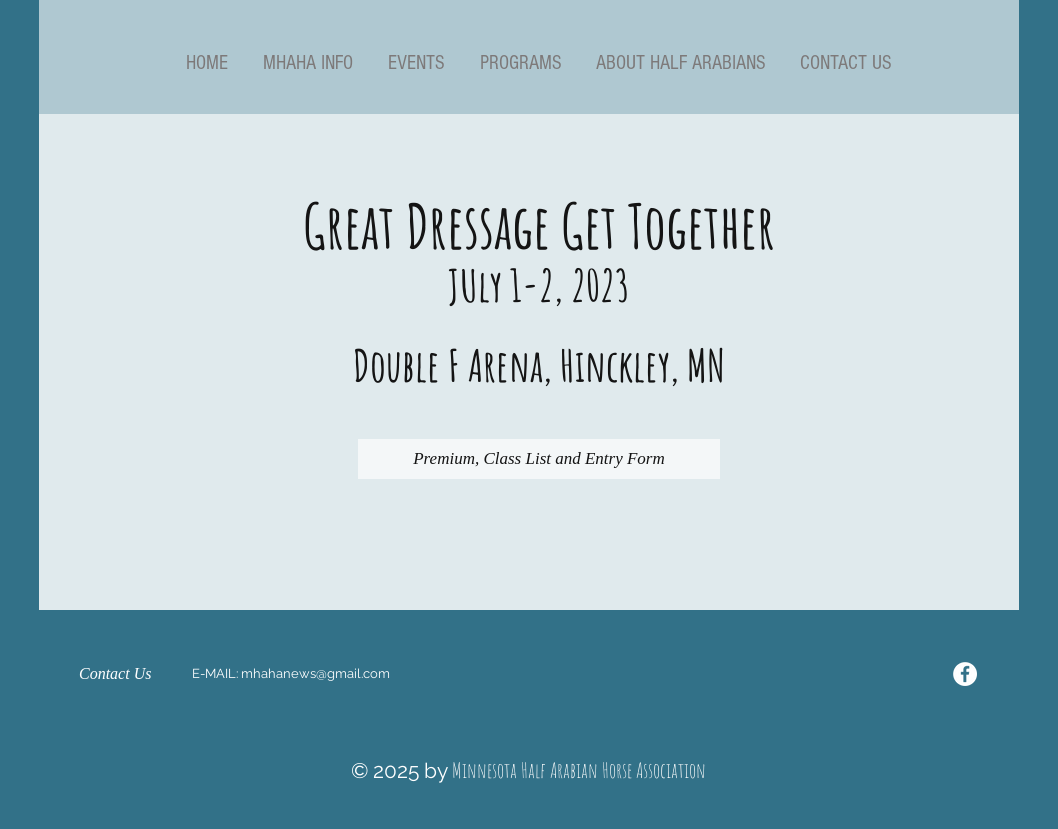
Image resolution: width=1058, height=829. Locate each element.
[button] (307, 63)
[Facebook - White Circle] (965, 674)
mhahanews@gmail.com (315, 673)
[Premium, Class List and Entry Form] (539, 459)
